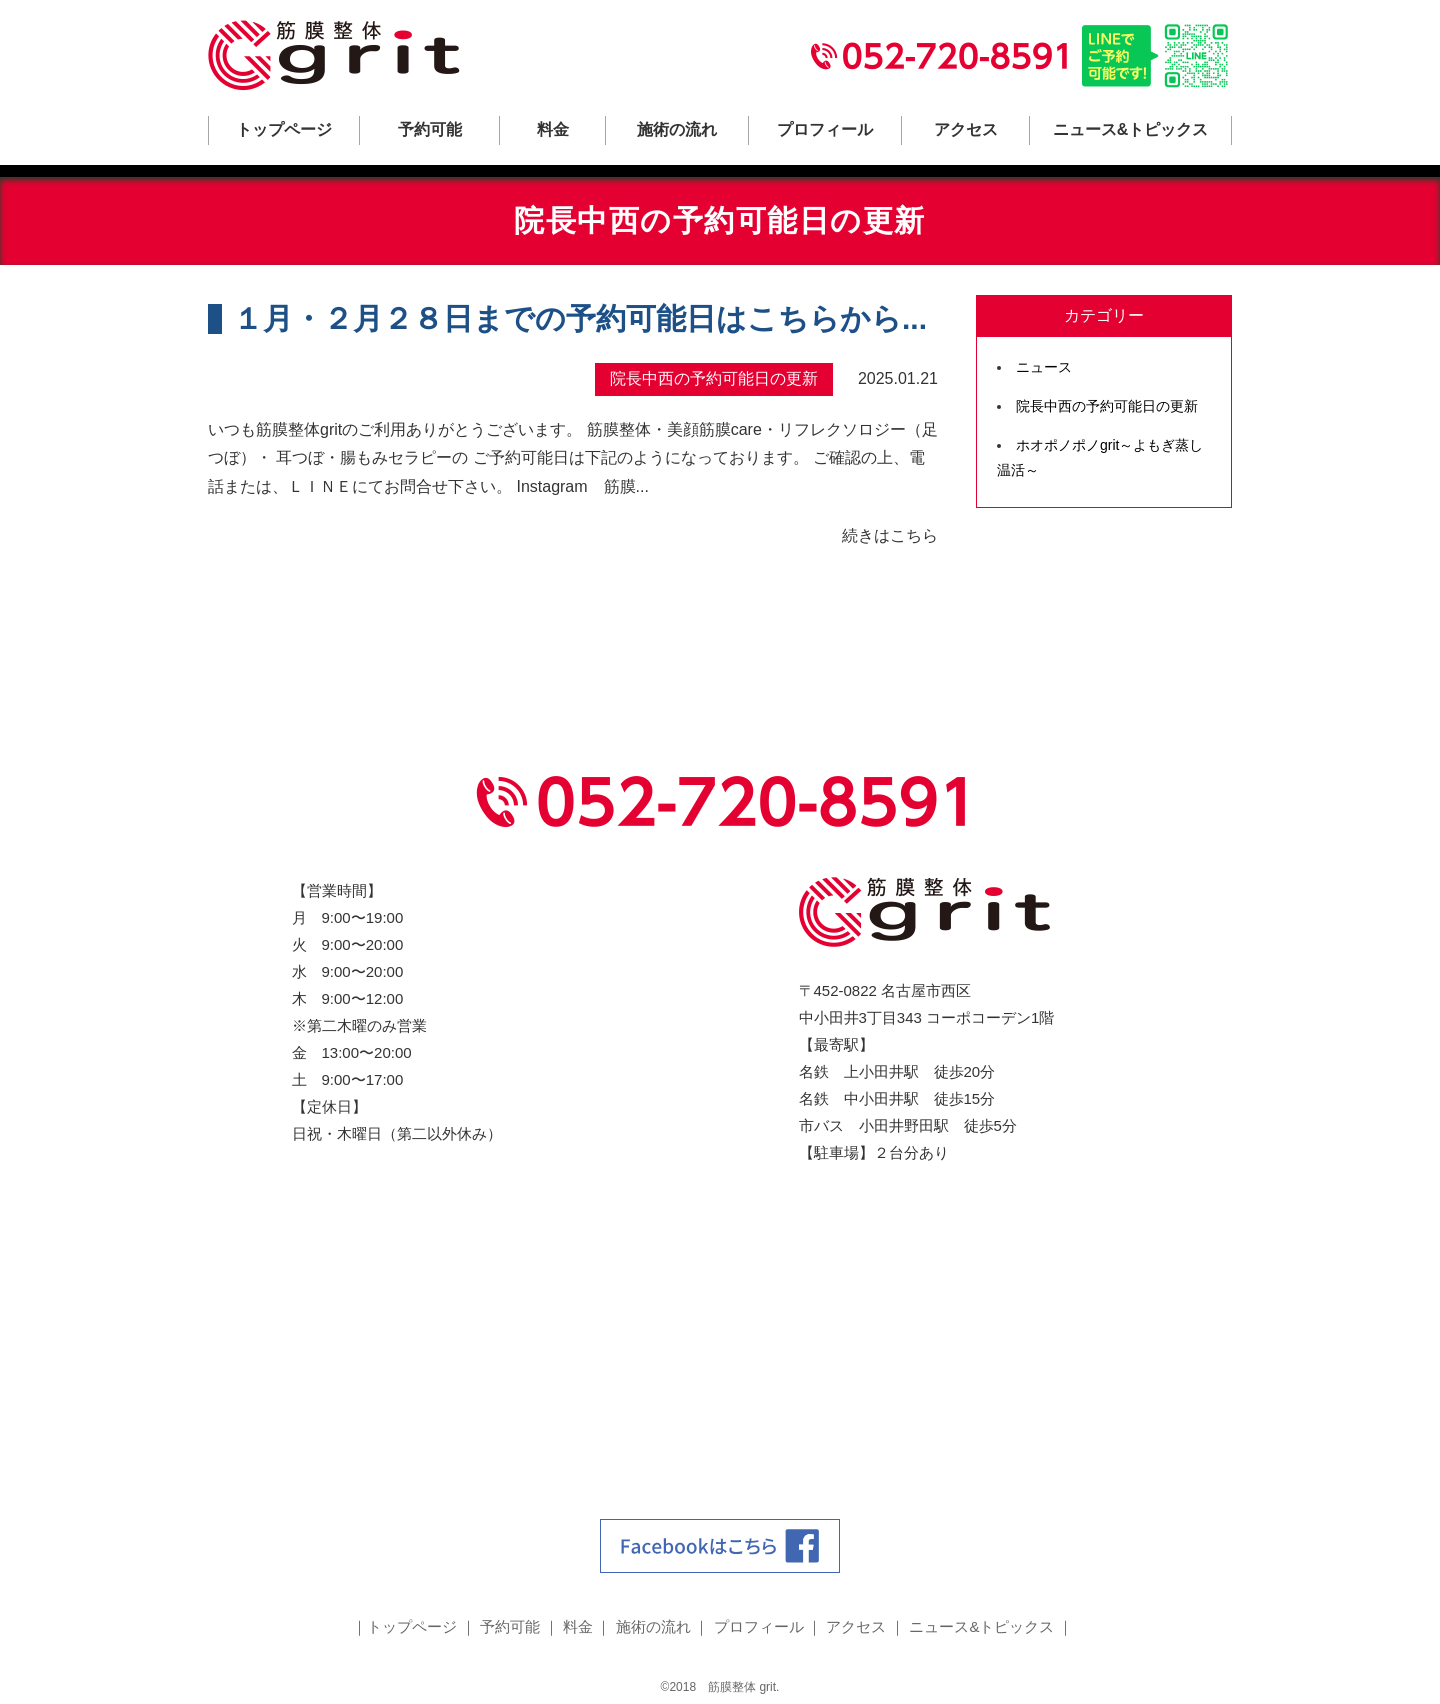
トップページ (284, 129)
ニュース (1044, 367)
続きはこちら (890, 535)
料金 (553, 129)
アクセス (966, 129)
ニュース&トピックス (1131, 129)
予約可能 (430, 129)
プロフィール (825, 129)
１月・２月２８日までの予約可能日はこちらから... (580, 318)
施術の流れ (677, 129)
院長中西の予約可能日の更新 (1107, 406)
